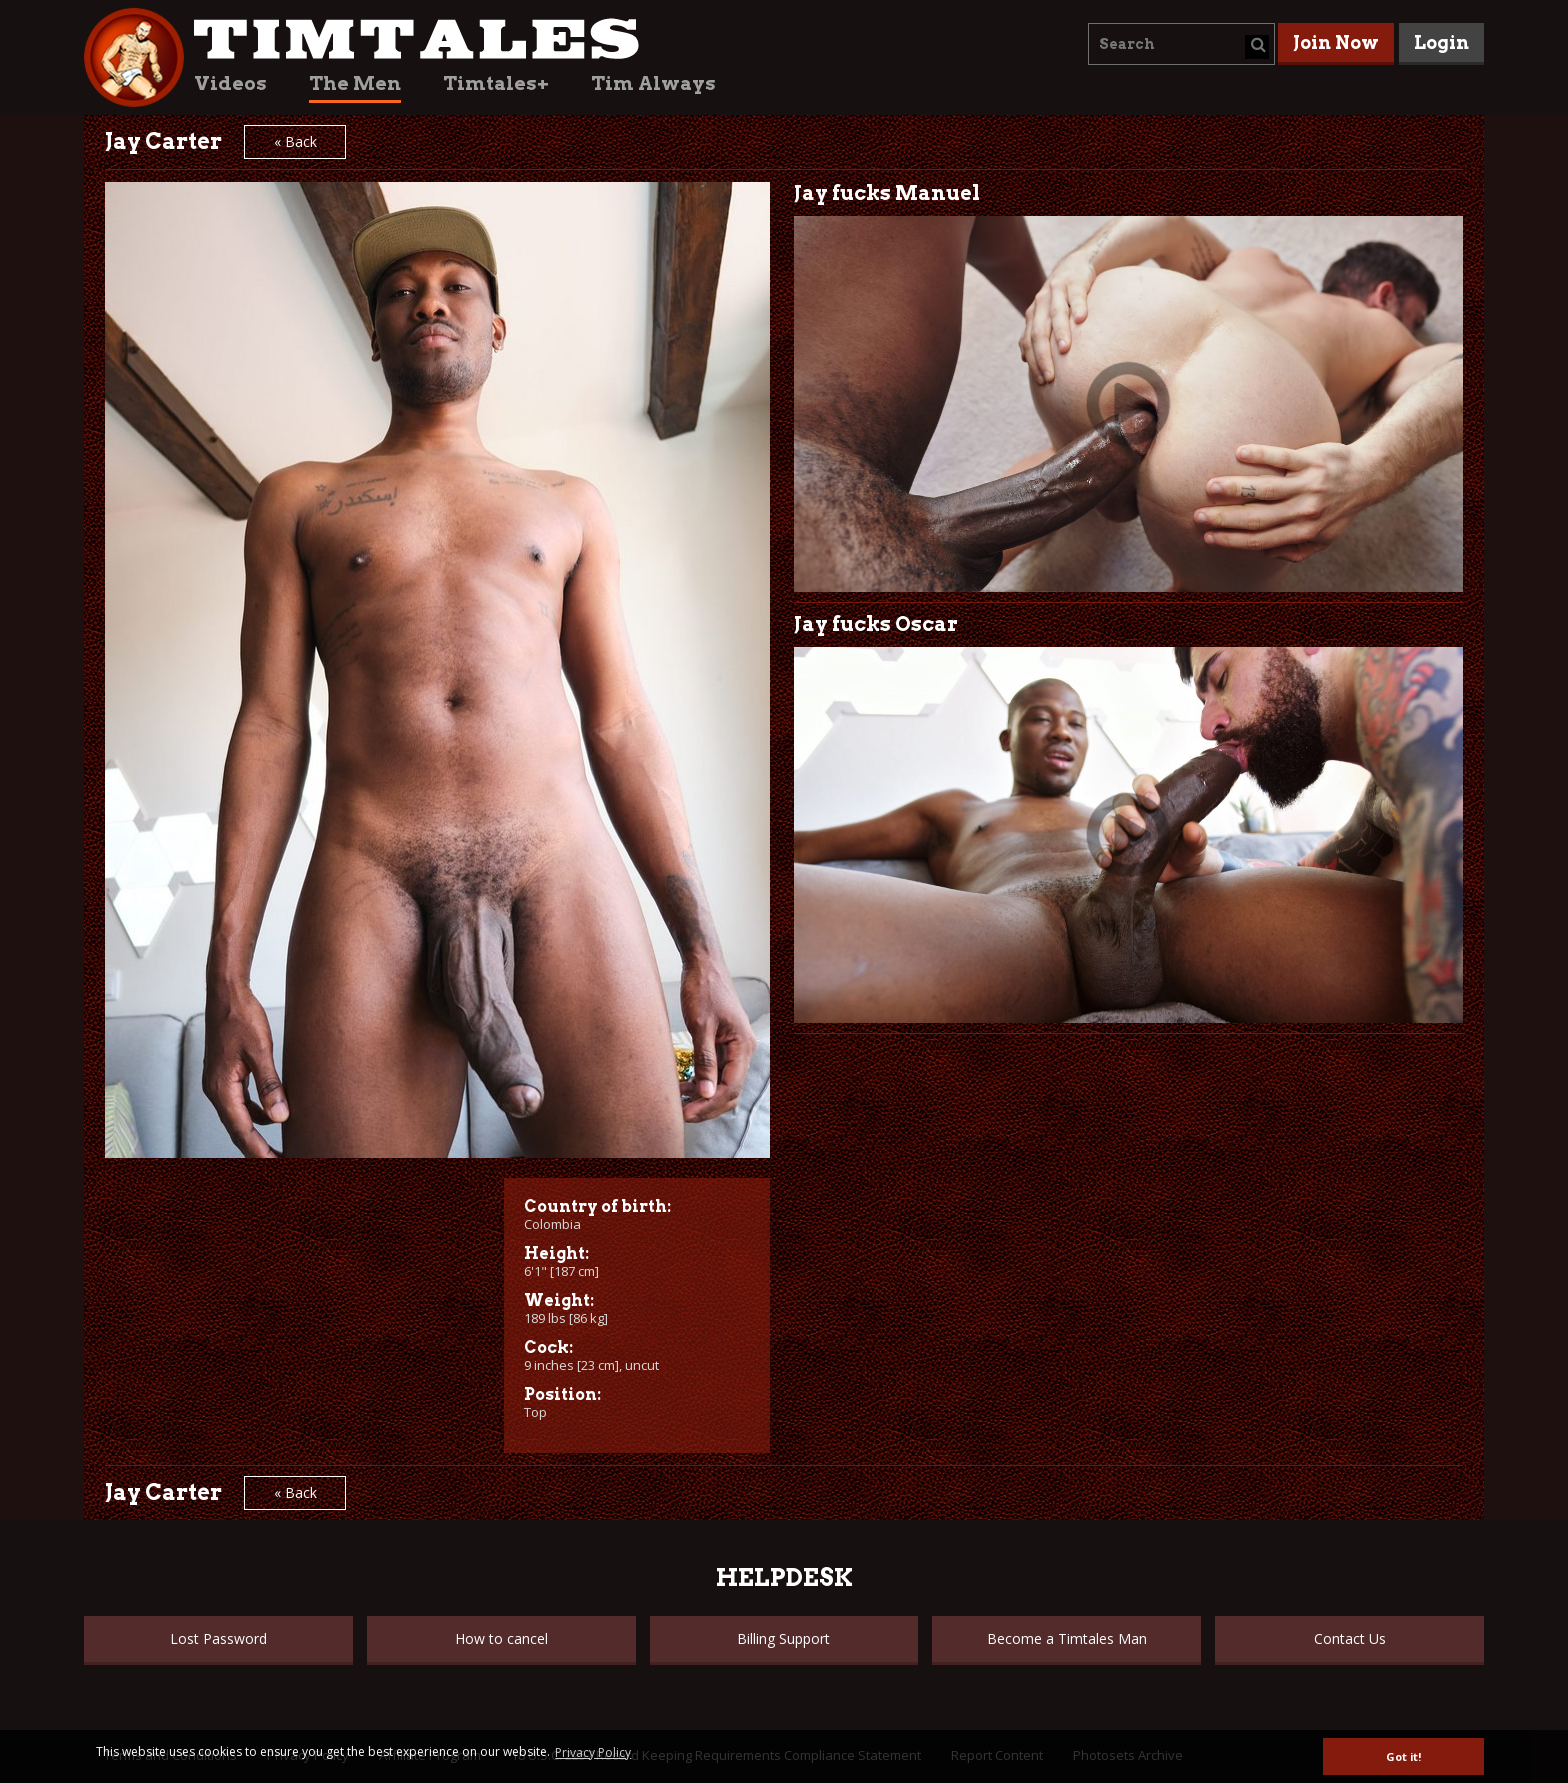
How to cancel (501, 1638)
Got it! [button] (1403, 1756)
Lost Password (218, 1638)
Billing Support (783, 1638)
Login (1441, 42)
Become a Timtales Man (1067, 1638)
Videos (230, 83)
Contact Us (1350, 1638)
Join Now (1336, 42)
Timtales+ (496, 83)
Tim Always (653, 83)
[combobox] (1181, 44)
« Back (295, 141)
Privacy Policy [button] (593, 1752)
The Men (355, 83)
